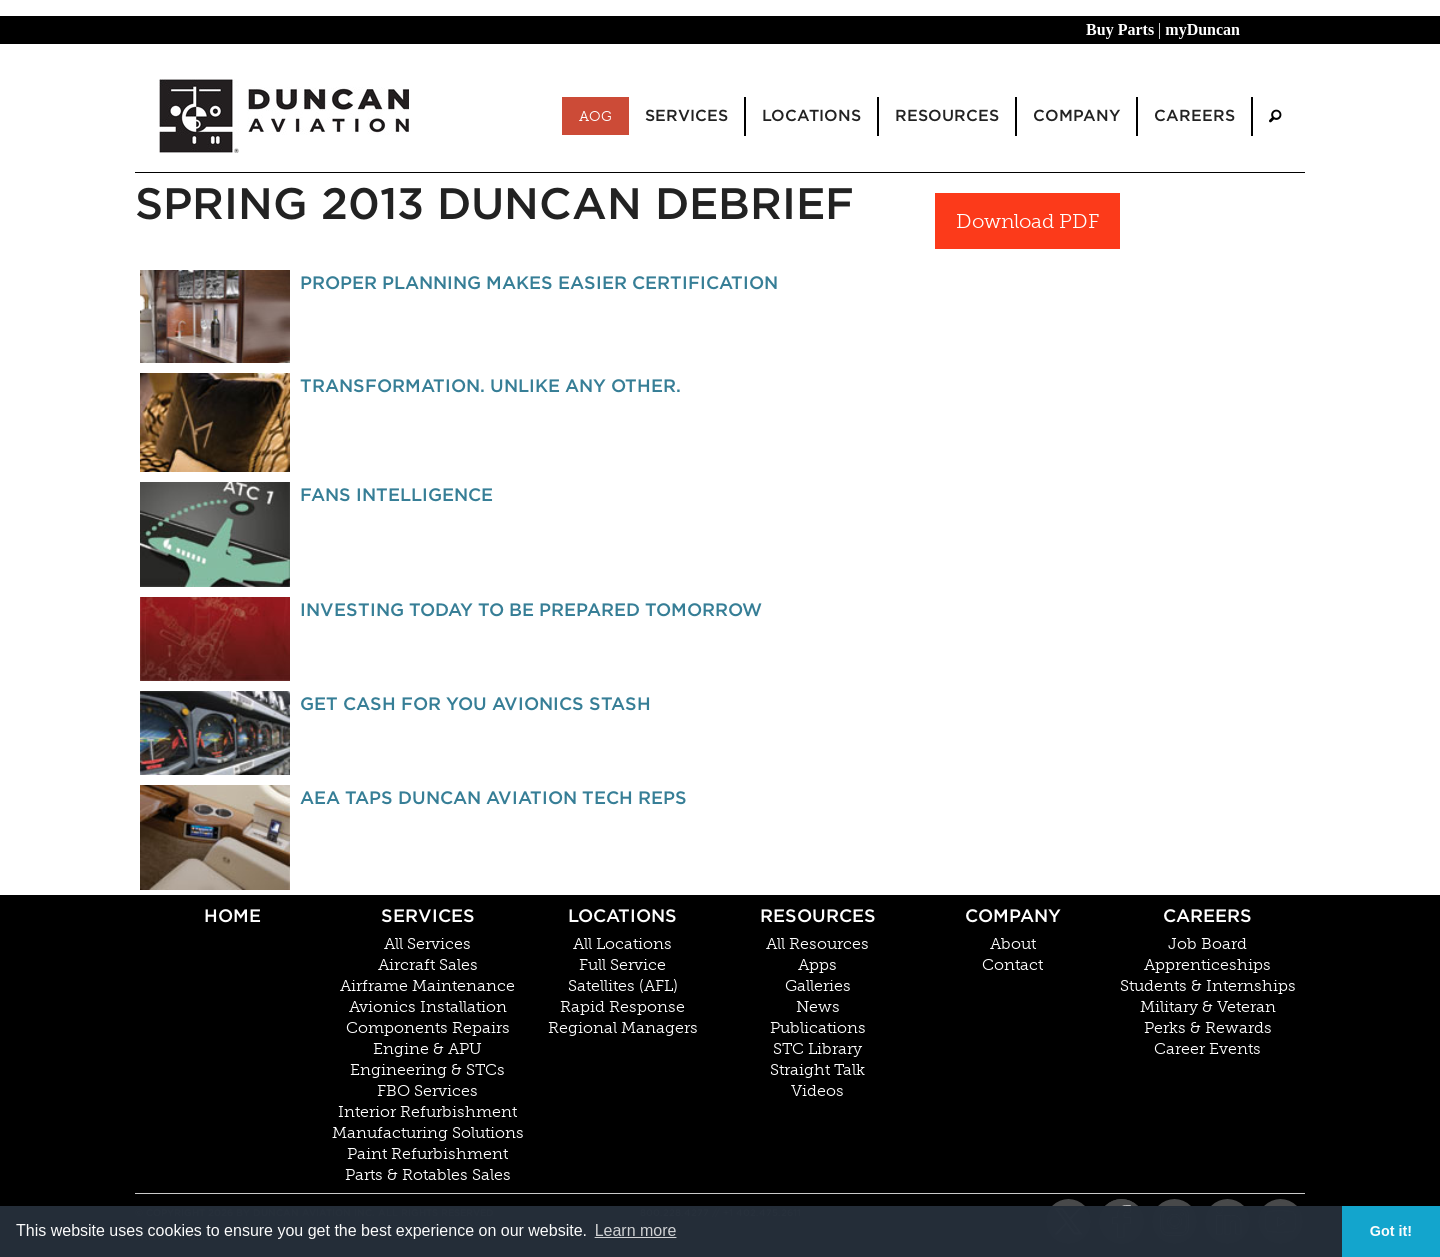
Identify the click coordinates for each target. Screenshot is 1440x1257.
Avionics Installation (428, 1007)
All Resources (817, 944)
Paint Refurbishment (427, 1154)
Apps (817, 965)
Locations (622, 915)
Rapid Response (622, 1007)
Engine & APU (427, 1049)
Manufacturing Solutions (428, 1133)
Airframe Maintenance (427, 986)
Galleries (818, 986)
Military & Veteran (1208, 1007)
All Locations (622, 944)
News (818, 1007)
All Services (427, 944)
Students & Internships (1208, 986)
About (1013, 944)
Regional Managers (623, 1028)
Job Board (1207, 944)
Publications (818, 1028)
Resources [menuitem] (947, 115)
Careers (1207, 915)
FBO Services (427, 1091)
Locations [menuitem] (811, 115)
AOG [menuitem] (595, 116)
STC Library (817, 1049)
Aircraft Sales (428, 965)
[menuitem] (1275, 116)
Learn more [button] (636, 1230)
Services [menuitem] (686, 115)
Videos (817, 1091)
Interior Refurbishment (427, 1112)
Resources (818, 915)
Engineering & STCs (427, 1070)
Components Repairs (428, 1028)
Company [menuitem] (1076, 115)
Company (1013, 915)
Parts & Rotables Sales (428, 1175)
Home (232, 915)
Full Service (622, 965)
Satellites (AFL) (623, 986)
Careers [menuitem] (1194, 115)
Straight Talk (817, 1070)
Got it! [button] (1391, 1231)
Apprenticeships (1207, 965)
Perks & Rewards (1208, 1028)
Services (428, 915)
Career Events (1207, 1049)
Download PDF (1027, 221)
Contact (1012, 965)
